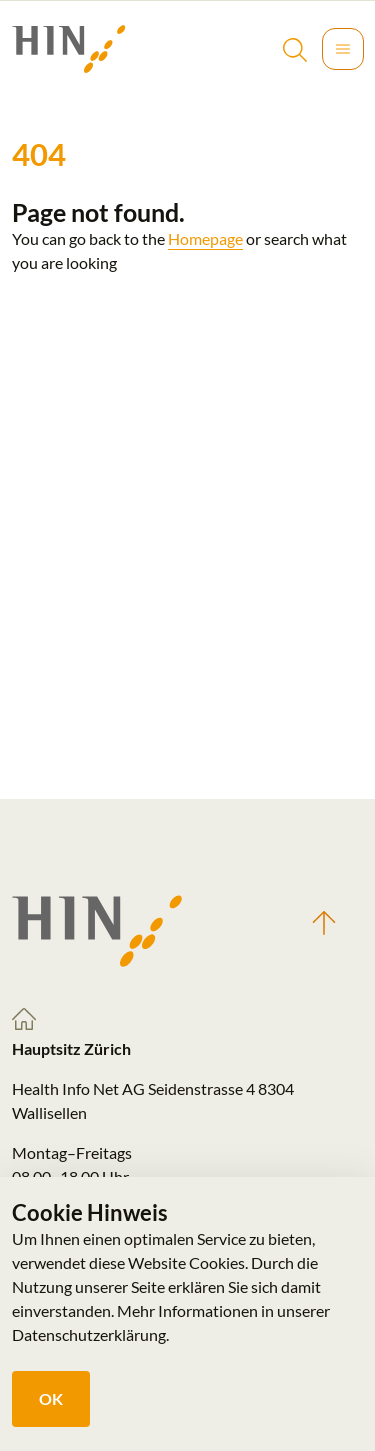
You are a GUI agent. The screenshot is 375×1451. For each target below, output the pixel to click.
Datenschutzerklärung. (90, 1334)
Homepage (205, 238)
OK (51, 1398)
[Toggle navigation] (343, 49)
